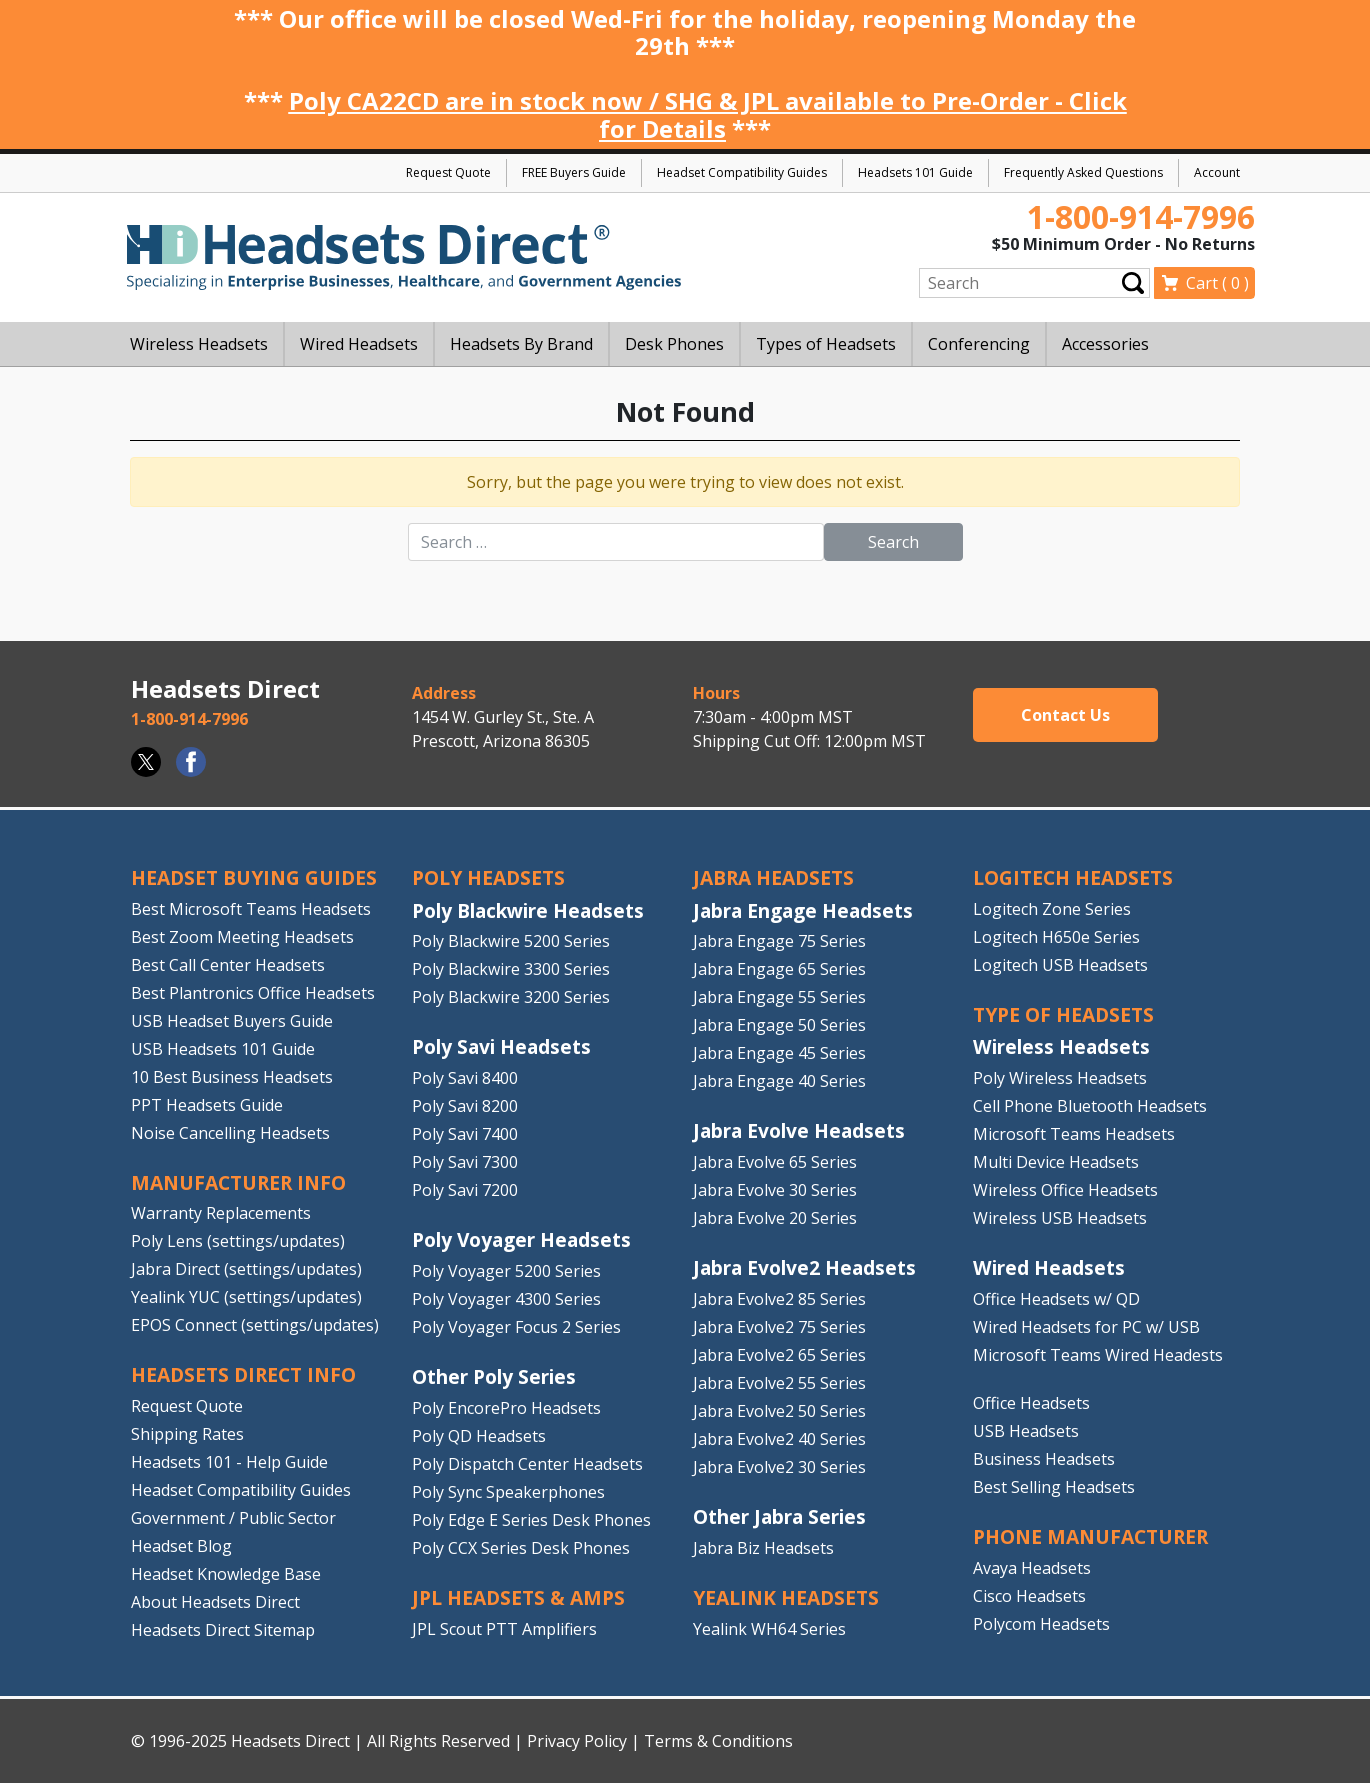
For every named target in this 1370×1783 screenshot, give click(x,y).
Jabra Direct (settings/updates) (246, 1269)
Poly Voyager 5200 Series (506, 1271)
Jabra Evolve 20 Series (775, 1218)
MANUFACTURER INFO (238, 1182)
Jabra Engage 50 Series (779, 1025)
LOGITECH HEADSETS (1073, 877)
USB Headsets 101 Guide (223, 1049)
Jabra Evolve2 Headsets (804, 1267)
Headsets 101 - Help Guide (229, 1462)
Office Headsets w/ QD (1056, 1299)
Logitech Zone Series (1052, 909)
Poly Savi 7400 (465, 1134)
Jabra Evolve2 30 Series (779, 1467)
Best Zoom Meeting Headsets (242, 937)
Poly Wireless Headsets (1060, 1078)
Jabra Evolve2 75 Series (779, 1327)
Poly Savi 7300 (465, 1162)
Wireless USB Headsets (1060, 1218)
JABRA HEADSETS (773, 877)
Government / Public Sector (233, 1518)
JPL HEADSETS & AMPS (518, 1597)
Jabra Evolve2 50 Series (779, 1411)
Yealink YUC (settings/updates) (246, 1297)
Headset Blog (181, 1546)
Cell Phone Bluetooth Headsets (1090, 1106)
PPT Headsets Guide (207, 1105)
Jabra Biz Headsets (763, 1548)
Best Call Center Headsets (228, 965)
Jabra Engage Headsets (803, 910)
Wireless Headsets (1061, 1046)
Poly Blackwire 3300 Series (511, 969)
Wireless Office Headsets (1065, 1190)
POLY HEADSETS (488, 877)
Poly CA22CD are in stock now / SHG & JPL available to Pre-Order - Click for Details (708, 114)
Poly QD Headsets (479, 1436)
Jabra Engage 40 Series (779, 1081)
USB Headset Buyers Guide (232, 1021)
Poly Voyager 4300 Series (506, 1299)
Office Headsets (1031, 1403)
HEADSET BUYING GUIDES (254, 877)
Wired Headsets (1049, 1267)
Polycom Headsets (1041, 1624)
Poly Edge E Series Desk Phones (531, 1520)
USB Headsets (1026, 1431)
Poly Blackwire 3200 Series (511, 997)
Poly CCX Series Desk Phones (521, 1548)
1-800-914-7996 (1141, 216)
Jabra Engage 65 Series (779, 969)
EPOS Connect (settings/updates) (255, 1325)
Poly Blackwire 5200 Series (511, 941)
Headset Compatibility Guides (742, 172)
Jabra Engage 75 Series (779, 941)
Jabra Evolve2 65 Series (779, 1355)
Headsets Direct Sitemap (223, 1630)
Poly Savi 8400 (465, 1078)
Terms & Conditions (718, 1741)
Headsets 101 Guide (915, 172)
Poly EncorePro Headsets (506, 1408)
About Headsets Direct (215, 1602)
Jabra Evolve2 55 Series (779, 1383)
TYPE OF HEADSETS (1063, 1014)
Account (1217, 172)
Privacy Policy (577, 1741)
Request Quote (448, 172)
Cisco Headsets (1029, 1596)
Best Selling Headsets (1054, 1487)
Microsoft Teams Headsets (1074, 1134)
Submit (1133, 282)
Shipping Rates (187, 1434)
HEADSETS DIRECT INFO (243, 1374)
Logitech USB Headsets (1060, 965)
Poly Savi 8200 (465, 1106)
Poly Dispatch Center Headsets (527, 1464)
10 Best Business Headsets (232, 1077)
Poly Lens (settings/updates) (238, 1241)
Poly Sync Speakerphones (508, 1492)
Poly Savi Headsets (501, 1046)
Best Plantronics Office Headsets (253, 993)
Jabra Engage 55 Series (779, 997)
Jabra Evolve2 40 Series (779, 1439)
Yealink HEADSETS (786, 1597)
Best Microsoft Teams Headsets (251, 909)
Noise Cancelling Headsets (230, 1133)
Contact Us (1065, 715)
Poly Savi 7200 (465, 1190)
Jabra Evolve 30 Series (775, 1190)
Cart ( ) (1217, 283)
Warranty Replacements (221, 1213)
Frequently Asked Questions (1083, 172)
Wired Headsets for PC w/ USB (1086, 1327)
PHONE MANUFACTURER (1090, 1536)
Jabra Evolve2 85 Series (779, 1299)
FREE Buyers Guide (574, 172)
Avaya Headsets (1032, 1568)
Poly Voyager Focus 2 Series (516, 1327)
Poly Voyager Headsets (521, 1239)
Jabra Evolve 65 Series (775, 1162)
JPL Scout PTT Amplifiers (504, 1629)
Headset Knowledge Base (226, 1574)
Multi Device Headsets (1056, 1162)
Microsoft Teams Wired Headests (1098, 1355)
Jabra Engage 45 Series (779, 1053)
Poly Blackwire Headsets (528, 910)
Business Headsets (1044, 1459)
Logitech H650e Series (1056, 937)
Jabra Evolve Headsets (799, 1130)
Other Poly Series (494, 1376)
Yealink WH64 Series (769, 1629)
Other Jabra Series (779, 1516)
